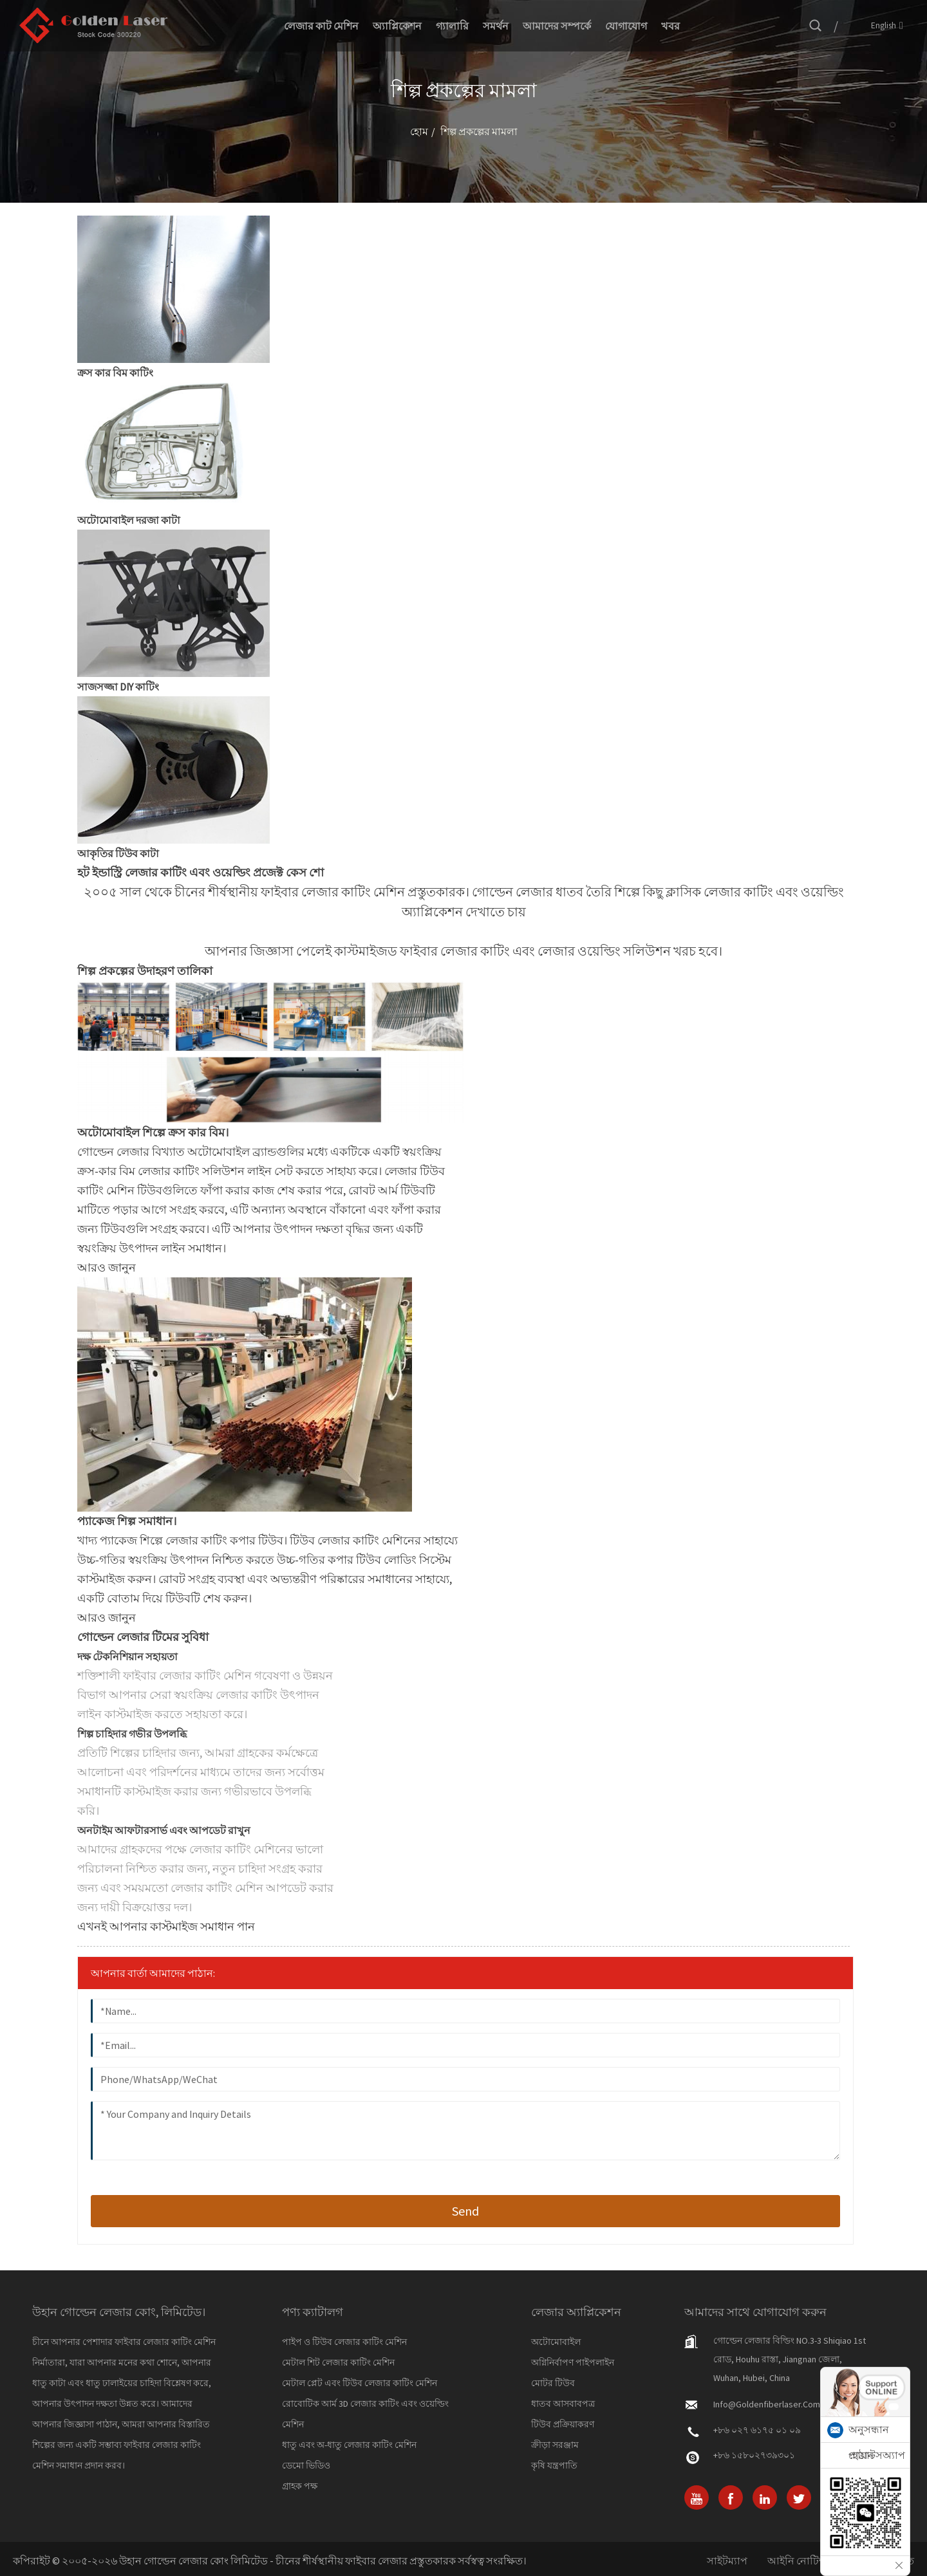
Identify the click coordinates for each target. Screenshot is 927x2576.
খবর (670, 25)
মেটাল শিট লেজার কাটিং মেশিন (338, 2362)
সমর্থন (496, 25)
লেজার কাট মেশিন (321, 25)
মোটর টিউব (553, 2383)
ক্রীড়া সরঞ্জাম (555, 2445)
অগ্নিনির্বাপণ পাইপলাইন (572, 2362)
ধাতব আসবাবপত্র (563, 2403)
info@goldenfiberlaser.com (766, 2404)
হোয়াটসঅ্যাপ (876, 2455)
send (465, 2211)
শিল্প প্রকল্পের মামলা (479, 131)
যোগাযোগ (626, 25)
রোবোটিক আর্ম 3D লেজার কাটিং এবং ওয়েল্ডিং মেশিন (365, 2414)
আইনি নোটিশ (796, 2560)
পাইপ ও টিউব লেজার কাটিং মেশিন (344, 2342)
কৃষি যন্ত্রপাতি (554, 2465)
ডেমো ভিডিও (306, 2465)
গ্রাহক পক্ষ (299, 2486)
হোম (419, 131)
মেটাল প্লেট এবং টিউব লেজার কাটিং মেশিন (359, 2383)
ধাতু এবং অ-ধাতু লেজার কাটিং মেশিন (349, 2445)
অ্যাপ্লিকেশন (397, 25)
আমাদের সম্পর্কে (557, 25)
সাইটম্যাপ (727, 2560)
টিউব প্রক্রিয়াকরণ (562, 2424)
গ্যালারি (452, 25)
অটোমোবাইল (556, 2342)
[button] (106, 1267)
